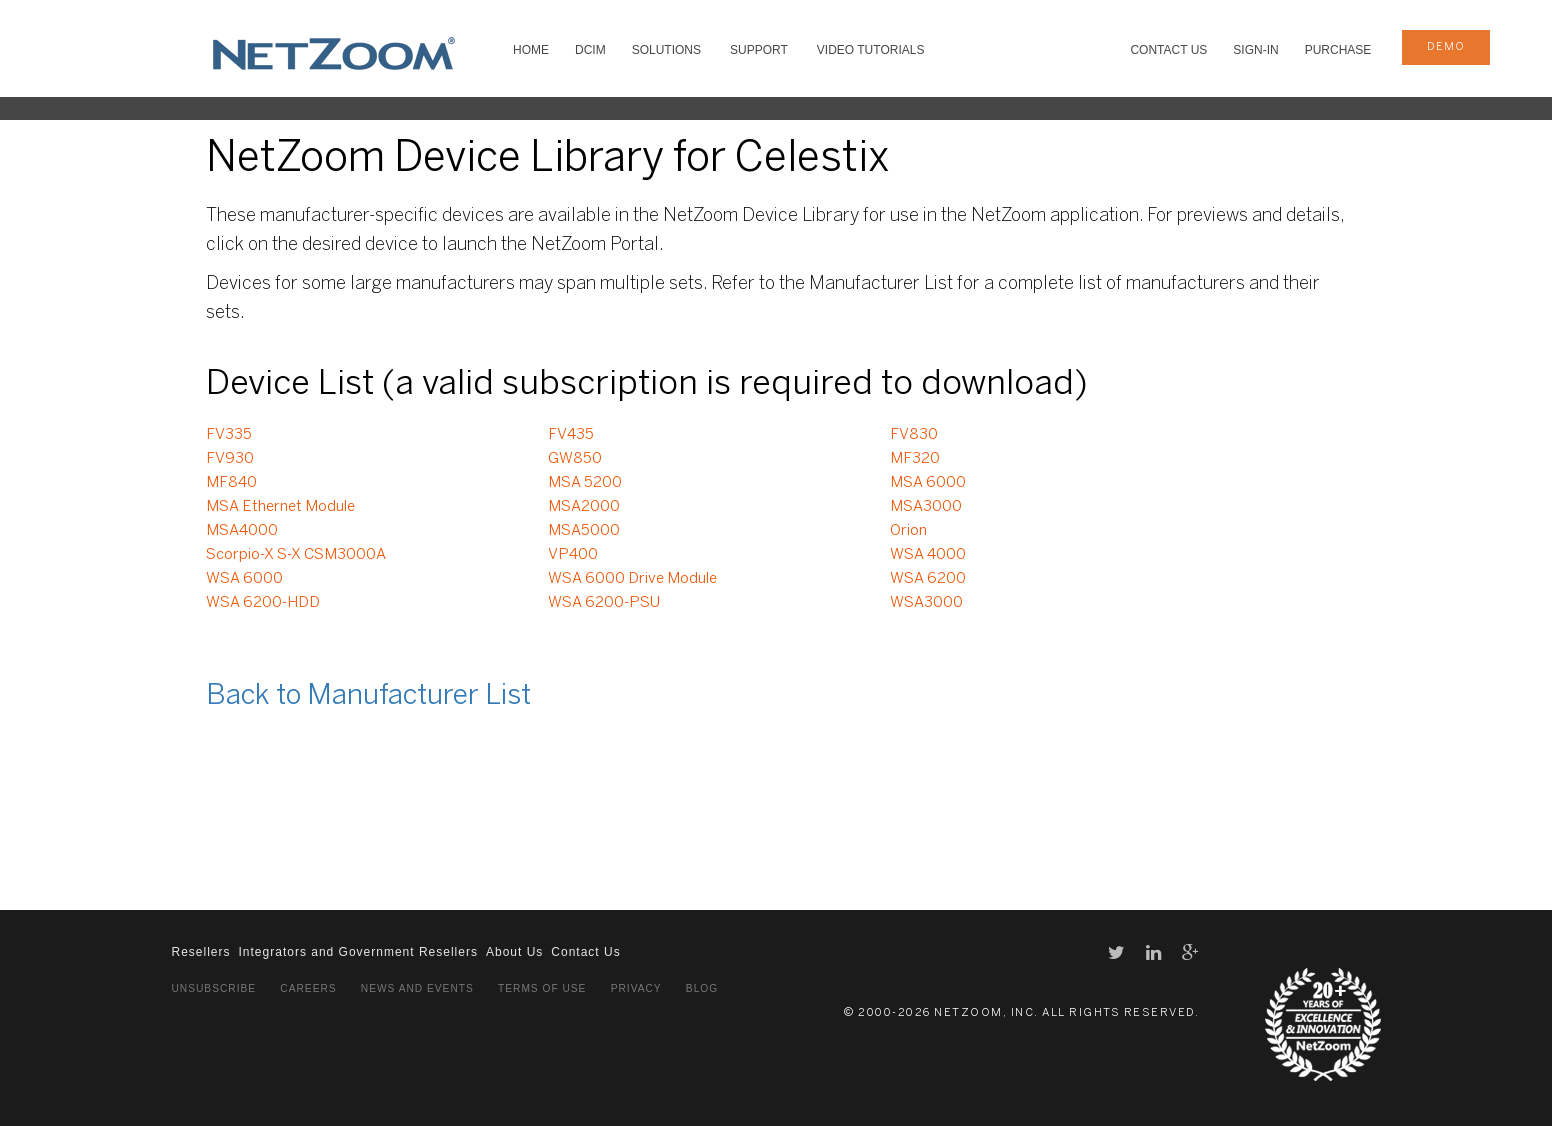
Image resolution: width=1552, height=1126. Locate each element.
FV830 (914, 435)
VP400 (573, 555)
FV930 (230, 459)
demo (1446, 47)
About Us (514, 952)
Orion (908, 531)
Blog (702, 988)
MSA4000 (242, 531)
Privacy (636, 988)
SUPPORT (759, 50)
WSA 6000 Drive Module (632, 579)
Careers (308, 988)
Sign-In (1255, 50)
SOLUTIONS (666, 50)
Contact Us (1168, 50)
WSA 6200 (928, 579)
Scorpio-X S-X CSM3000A (296, 555)
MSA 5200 (585, 483)
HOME (531, 50)
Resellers (201, 952)
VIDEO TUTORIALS (871, 50)
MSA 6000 (928, 483)
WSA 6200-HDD (263, 603)
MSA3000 (926, 507)
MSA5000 (584, 531)
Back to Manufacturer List (368, 696)
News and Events (417, 988)
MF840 (231, 483)
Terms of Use (542, 988)
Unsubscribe (214, 988)
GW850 (575, 459)
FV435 (571, 435)
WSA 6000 (244, 579)
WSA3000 (926, 603)
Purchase (1338, 50)
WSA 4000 (928, 555)
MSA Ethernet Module (280, 507)
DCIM (590, 50)
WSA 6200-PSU (604, 603)
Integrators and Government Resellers (358, 952)
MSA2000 (584, 507)
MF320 (915, 459)
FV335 (229, 435)
